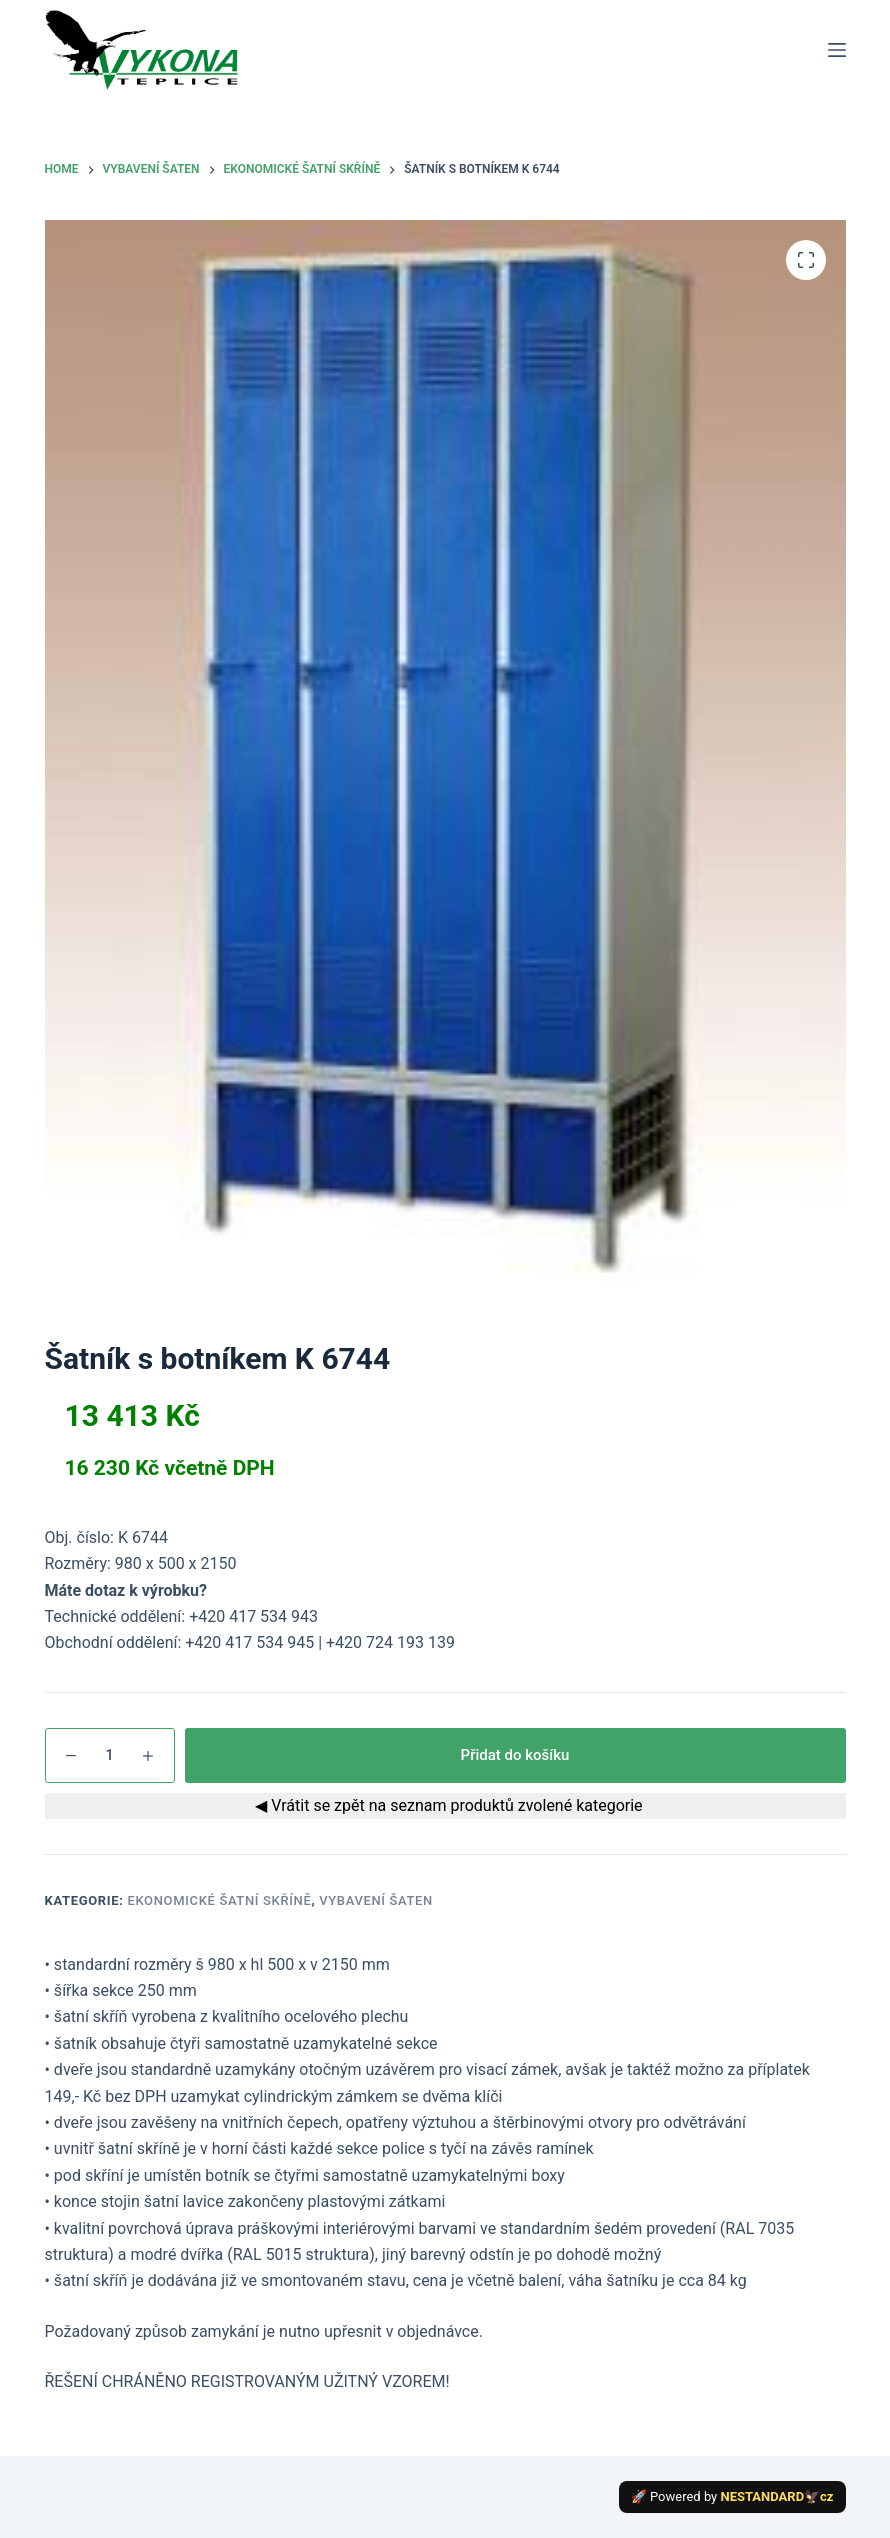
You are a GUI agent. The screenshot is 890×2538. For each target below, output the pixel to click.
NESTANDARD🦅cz (777, 2496)
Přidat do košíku (515, 1755)
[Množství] (110, 1755)
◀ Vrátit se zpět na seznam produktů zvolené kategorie (444, 1805)
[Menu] (837, 50)
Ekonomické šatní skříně (219, 1900)
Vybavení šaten (376, 1900)
